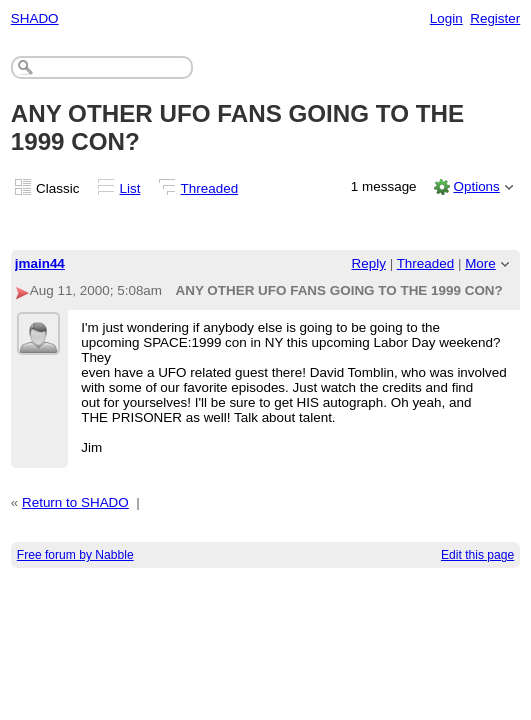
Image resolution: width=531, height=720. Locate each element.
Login (446, 18)
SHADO (35, 18)
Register (495, 18)
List (130, 188)
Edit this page (477, 555)
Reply (369, 263)
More (480, 263)
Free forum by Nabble (75, 555)
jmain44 (40, 263)
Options (476, 186)
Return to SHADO (75, 502)
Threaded (210, 188)
